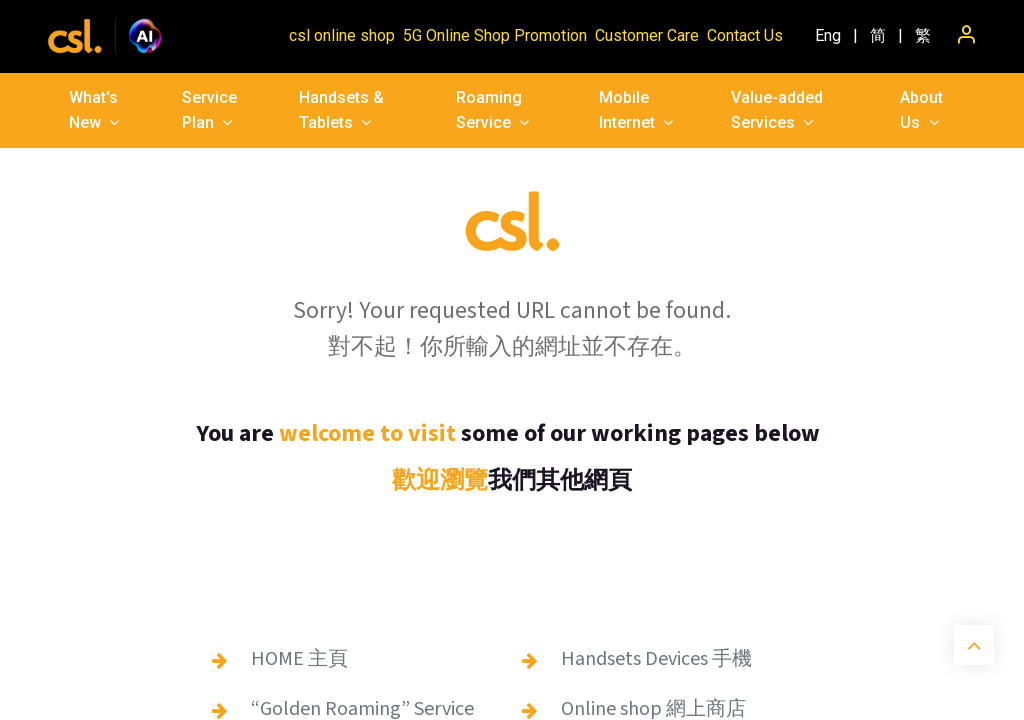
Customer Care (647, 35)
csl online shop (342, 35)
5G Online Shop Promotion (495, 35)
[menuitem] (828, 36)
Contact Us (745, 35)
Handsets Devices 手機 (656, 659)
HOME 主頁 (299, 659)
